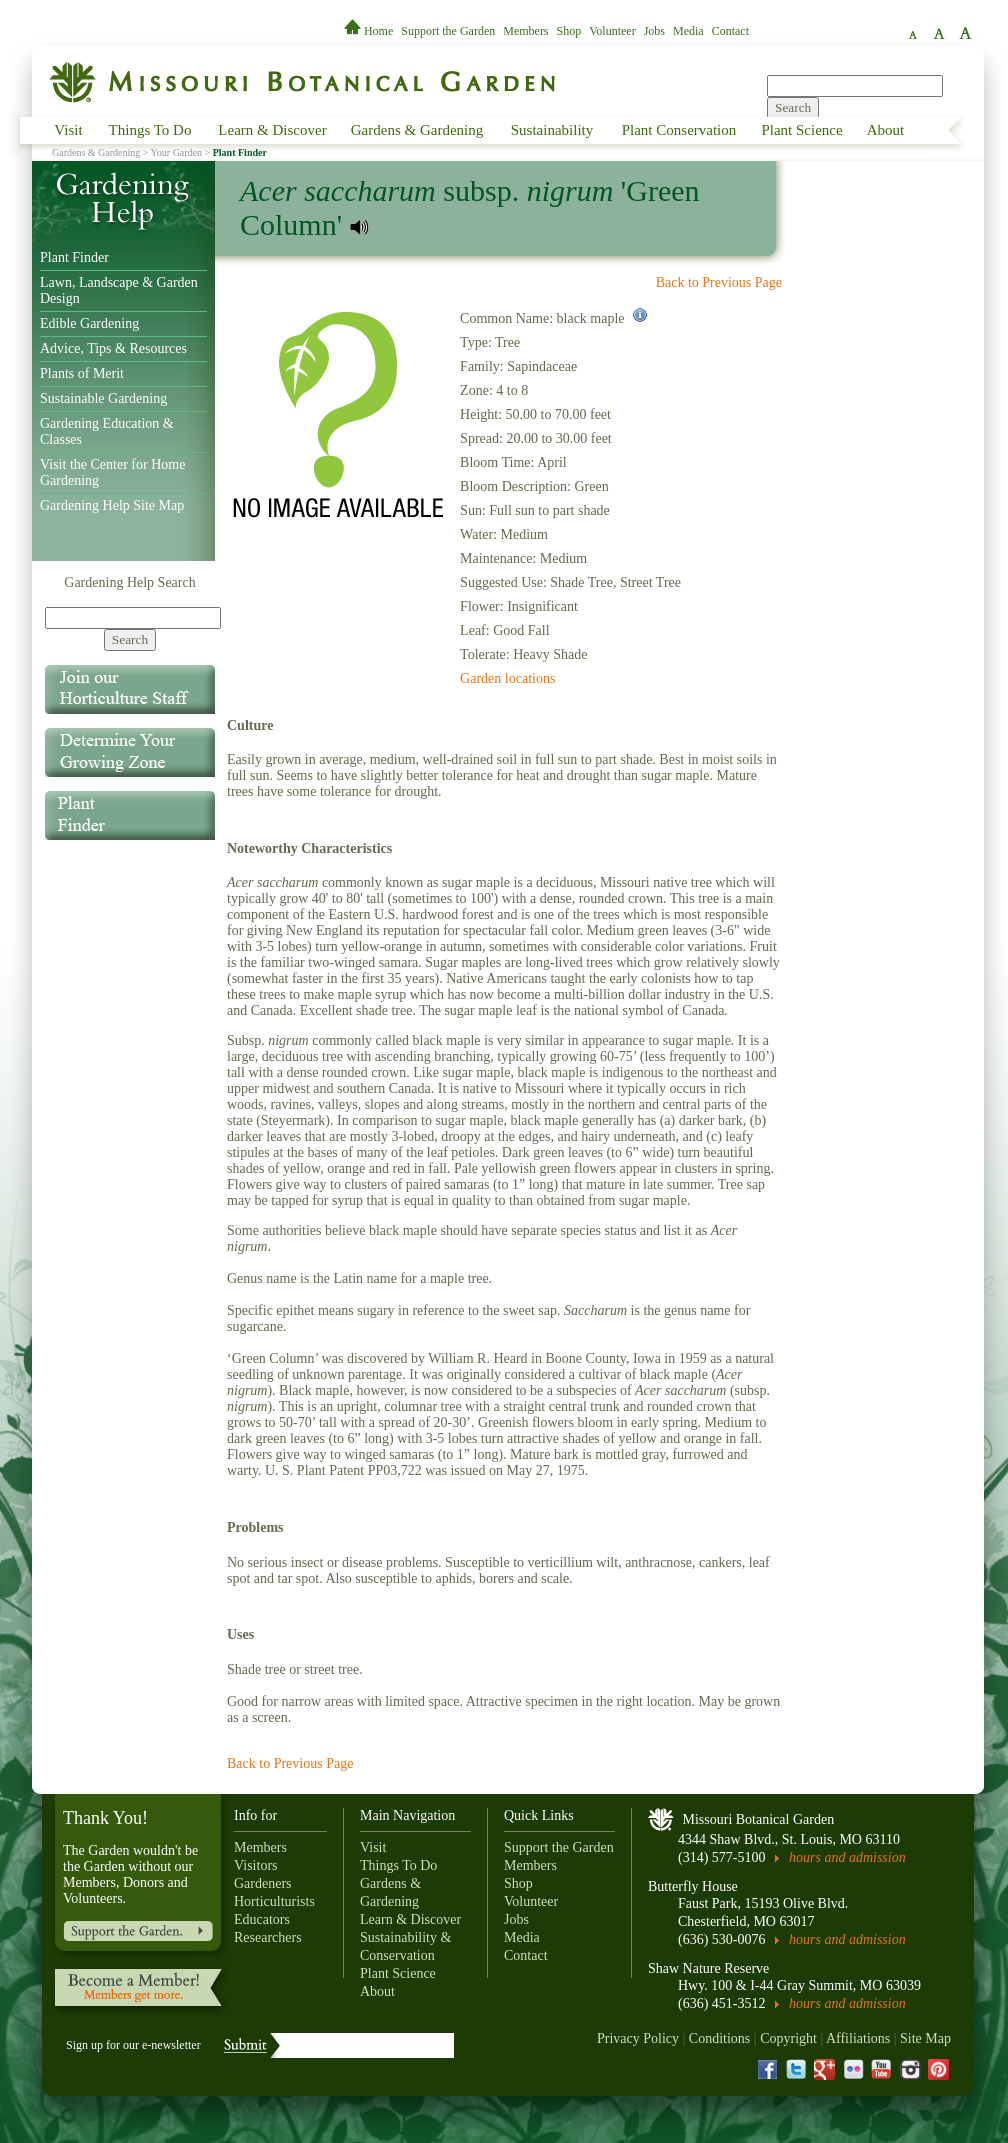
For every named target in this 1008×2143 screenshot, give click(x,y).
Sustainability (552, 130)
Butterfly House (693, 1886)
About (886, 130)
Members (525, 31)
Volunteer (612, 31)
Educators (262, 1919)
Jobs (654, 31)
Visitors (256, 1865)
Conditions (719, 2038)
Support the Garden (448, 31)
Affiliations (858, 2038)
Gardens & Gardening (417, 130)
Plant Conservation (679, 130)
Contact (730, 31)
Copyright (788, 2038)
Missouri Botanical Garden (759, 1819)
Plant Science (801, 130)
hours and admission (847, 1857)
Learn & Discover (272, 130)
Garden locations (507, 678)
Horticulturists (274, 1901)
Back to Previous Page (719, 282)
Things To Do (150, 130)
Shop (569, 31)
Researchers (268, 1937)
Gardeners (263, 1883)
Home (370, 31)
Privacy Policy (638, 2038)
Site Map (925, 2038)
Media (688, 31)
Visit (68, 130)
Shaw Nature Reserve (708, 1968)
